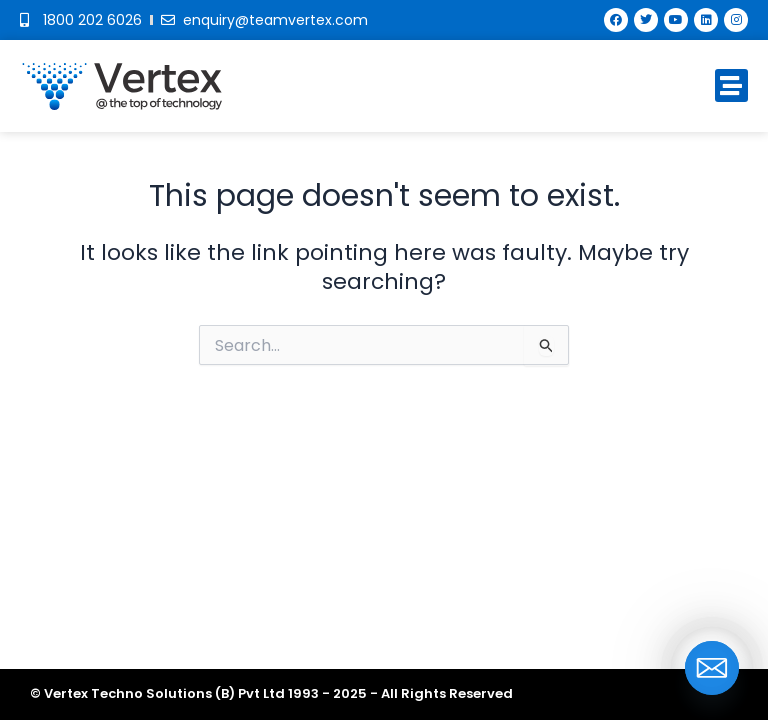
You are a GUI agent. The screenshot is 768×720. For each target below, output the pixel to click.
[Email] (712, 668)
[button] (731, 85)
